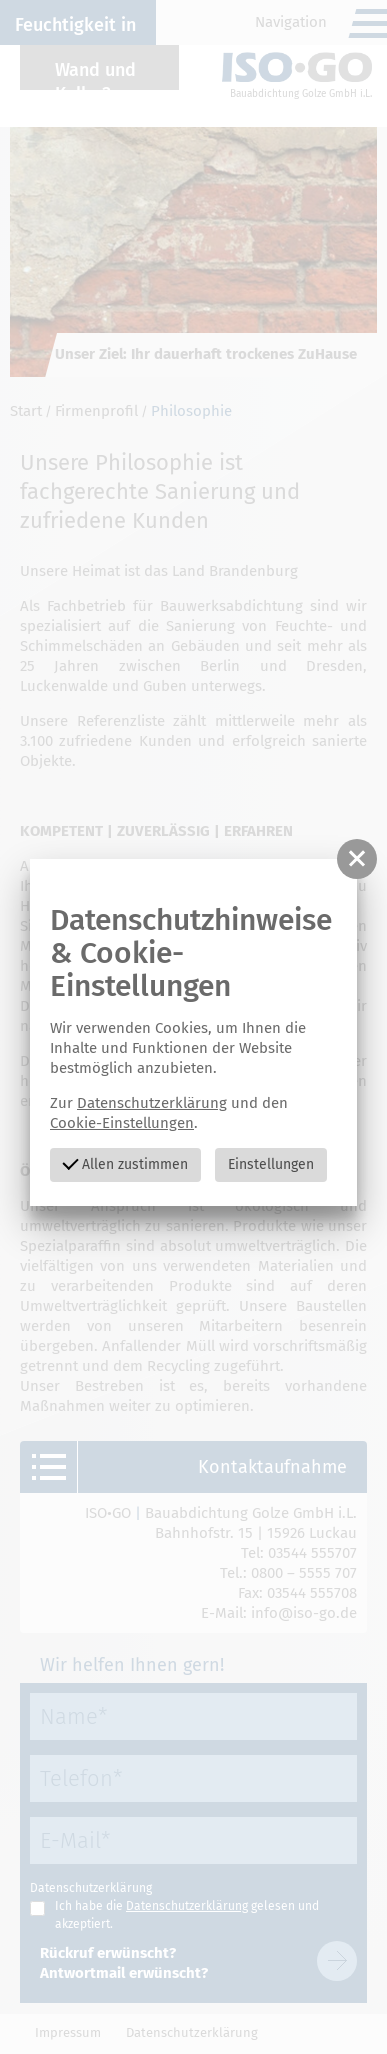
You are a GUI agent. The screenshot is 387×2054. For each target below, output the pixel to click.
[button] (357, 859)
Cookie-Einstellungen (122, 1123)
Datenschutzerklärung (152, 1103)
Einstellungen (271, 1164)
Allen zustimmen (125, 1162)
